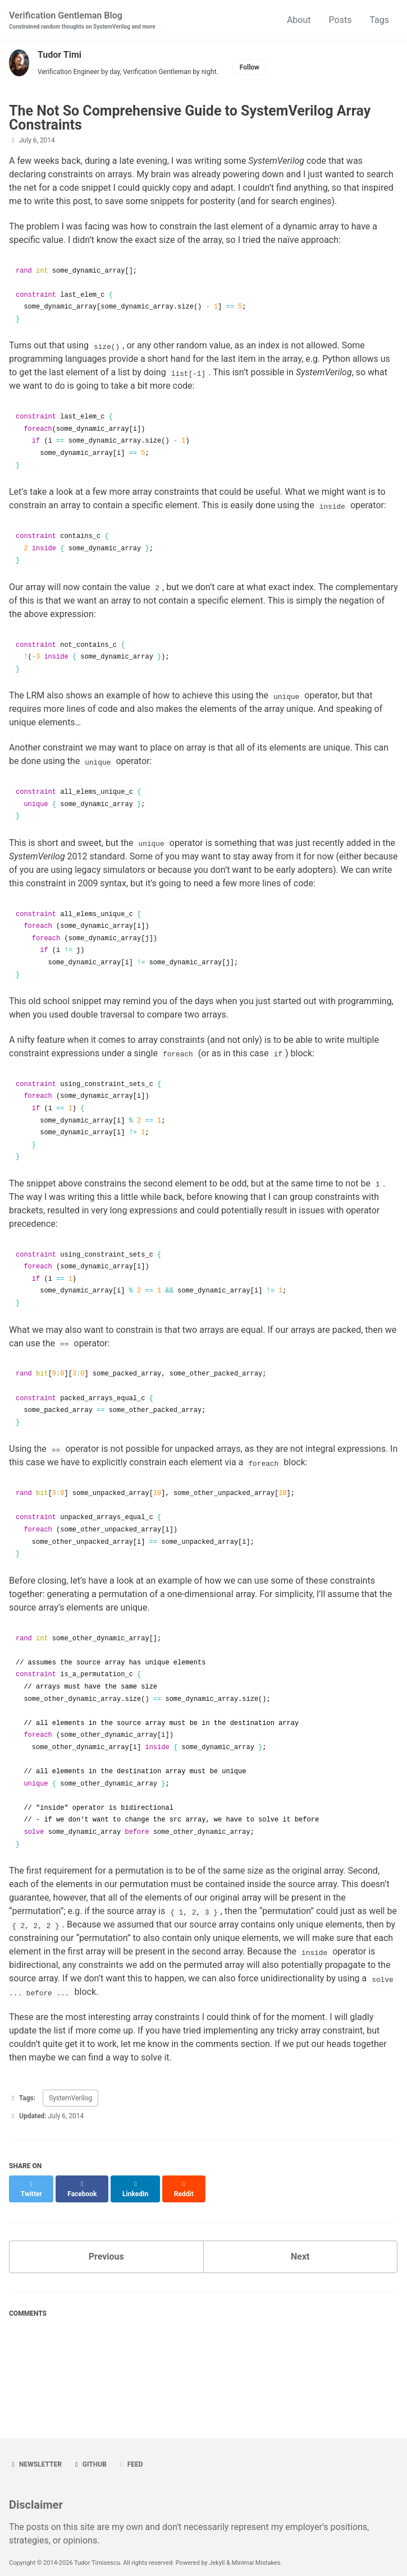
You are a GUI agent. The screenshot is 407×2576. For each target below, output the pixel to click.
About (299, 20)
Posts (340, 20)
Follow (249, 67)
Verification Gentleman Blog (82, 20)
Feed (130, 2454)
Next (300, 2246)
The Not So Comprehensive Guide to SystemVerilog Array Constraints (190, 118)
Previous (106, 2246)
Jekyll (217, 2553)
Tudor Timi (59, 54)
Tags (379, 20)
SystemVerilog (70, 2098)
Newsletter (35, 2454)
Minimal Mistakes (256, 2553)
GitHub (89, 2454)
